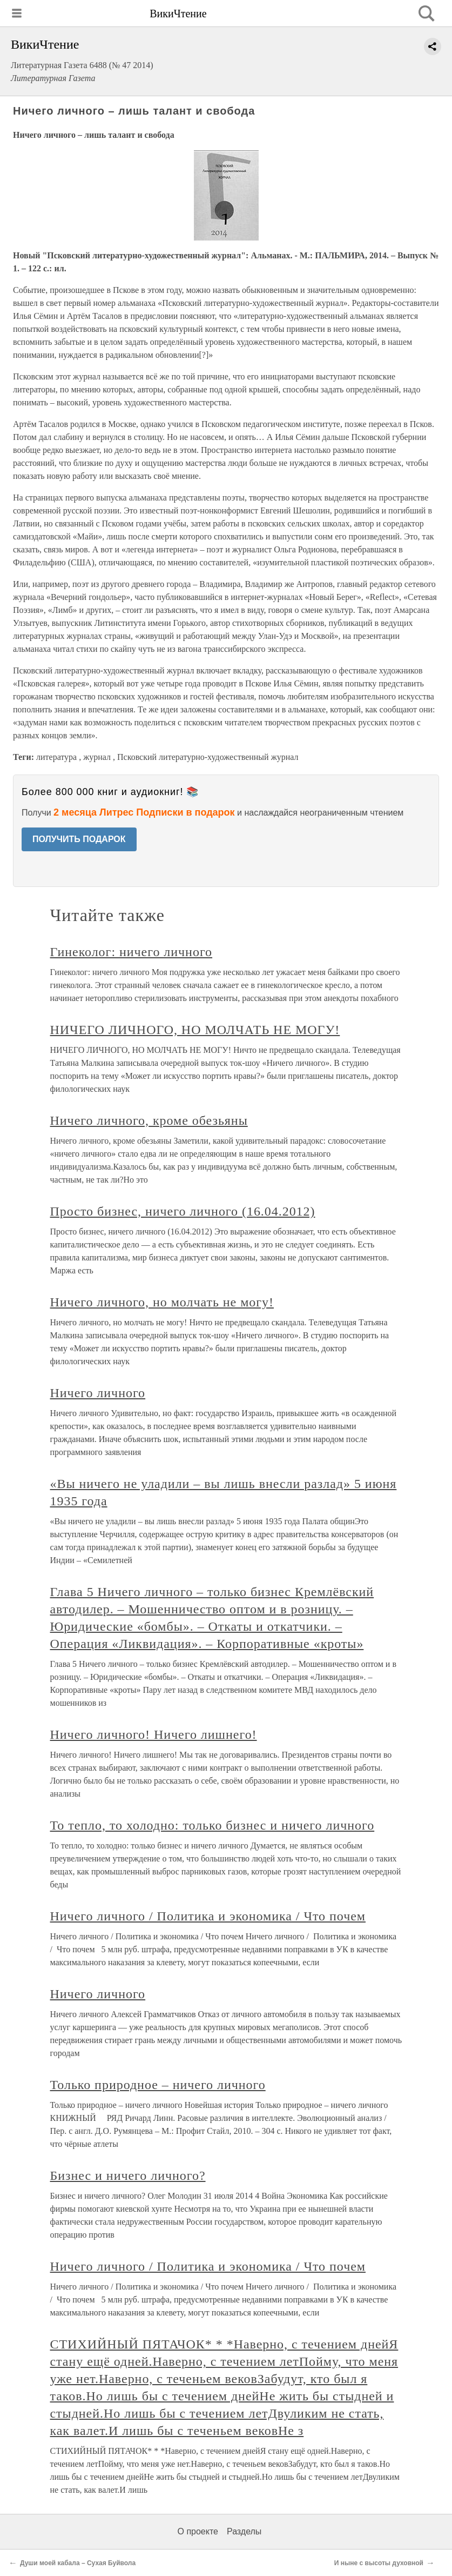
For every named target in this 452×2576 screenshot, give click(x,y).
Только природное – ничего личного (158, 2085)
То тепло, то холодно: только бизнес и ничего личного (212, 1825)
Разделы (244, 2531)
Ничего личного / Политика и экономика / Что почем (208, 1916)
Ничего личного (98, 1393)
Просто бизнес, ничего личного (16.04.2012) (182, 1211)
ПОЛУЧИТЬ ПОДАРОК (79, 839)
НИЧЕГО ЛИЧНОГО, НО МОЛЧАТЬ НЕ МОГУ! (195, 1030)
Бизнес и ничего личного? (128, 2175)
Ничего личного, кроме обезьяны (149, 1120)
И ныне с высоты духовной (378, 2563)
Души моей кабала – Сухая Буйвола (78, 2563)
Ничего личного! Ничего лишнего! (153, 1734)
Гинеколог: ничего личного (131, 952)
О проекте (198, 2531)
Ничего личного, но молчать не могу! (162, 1302)
